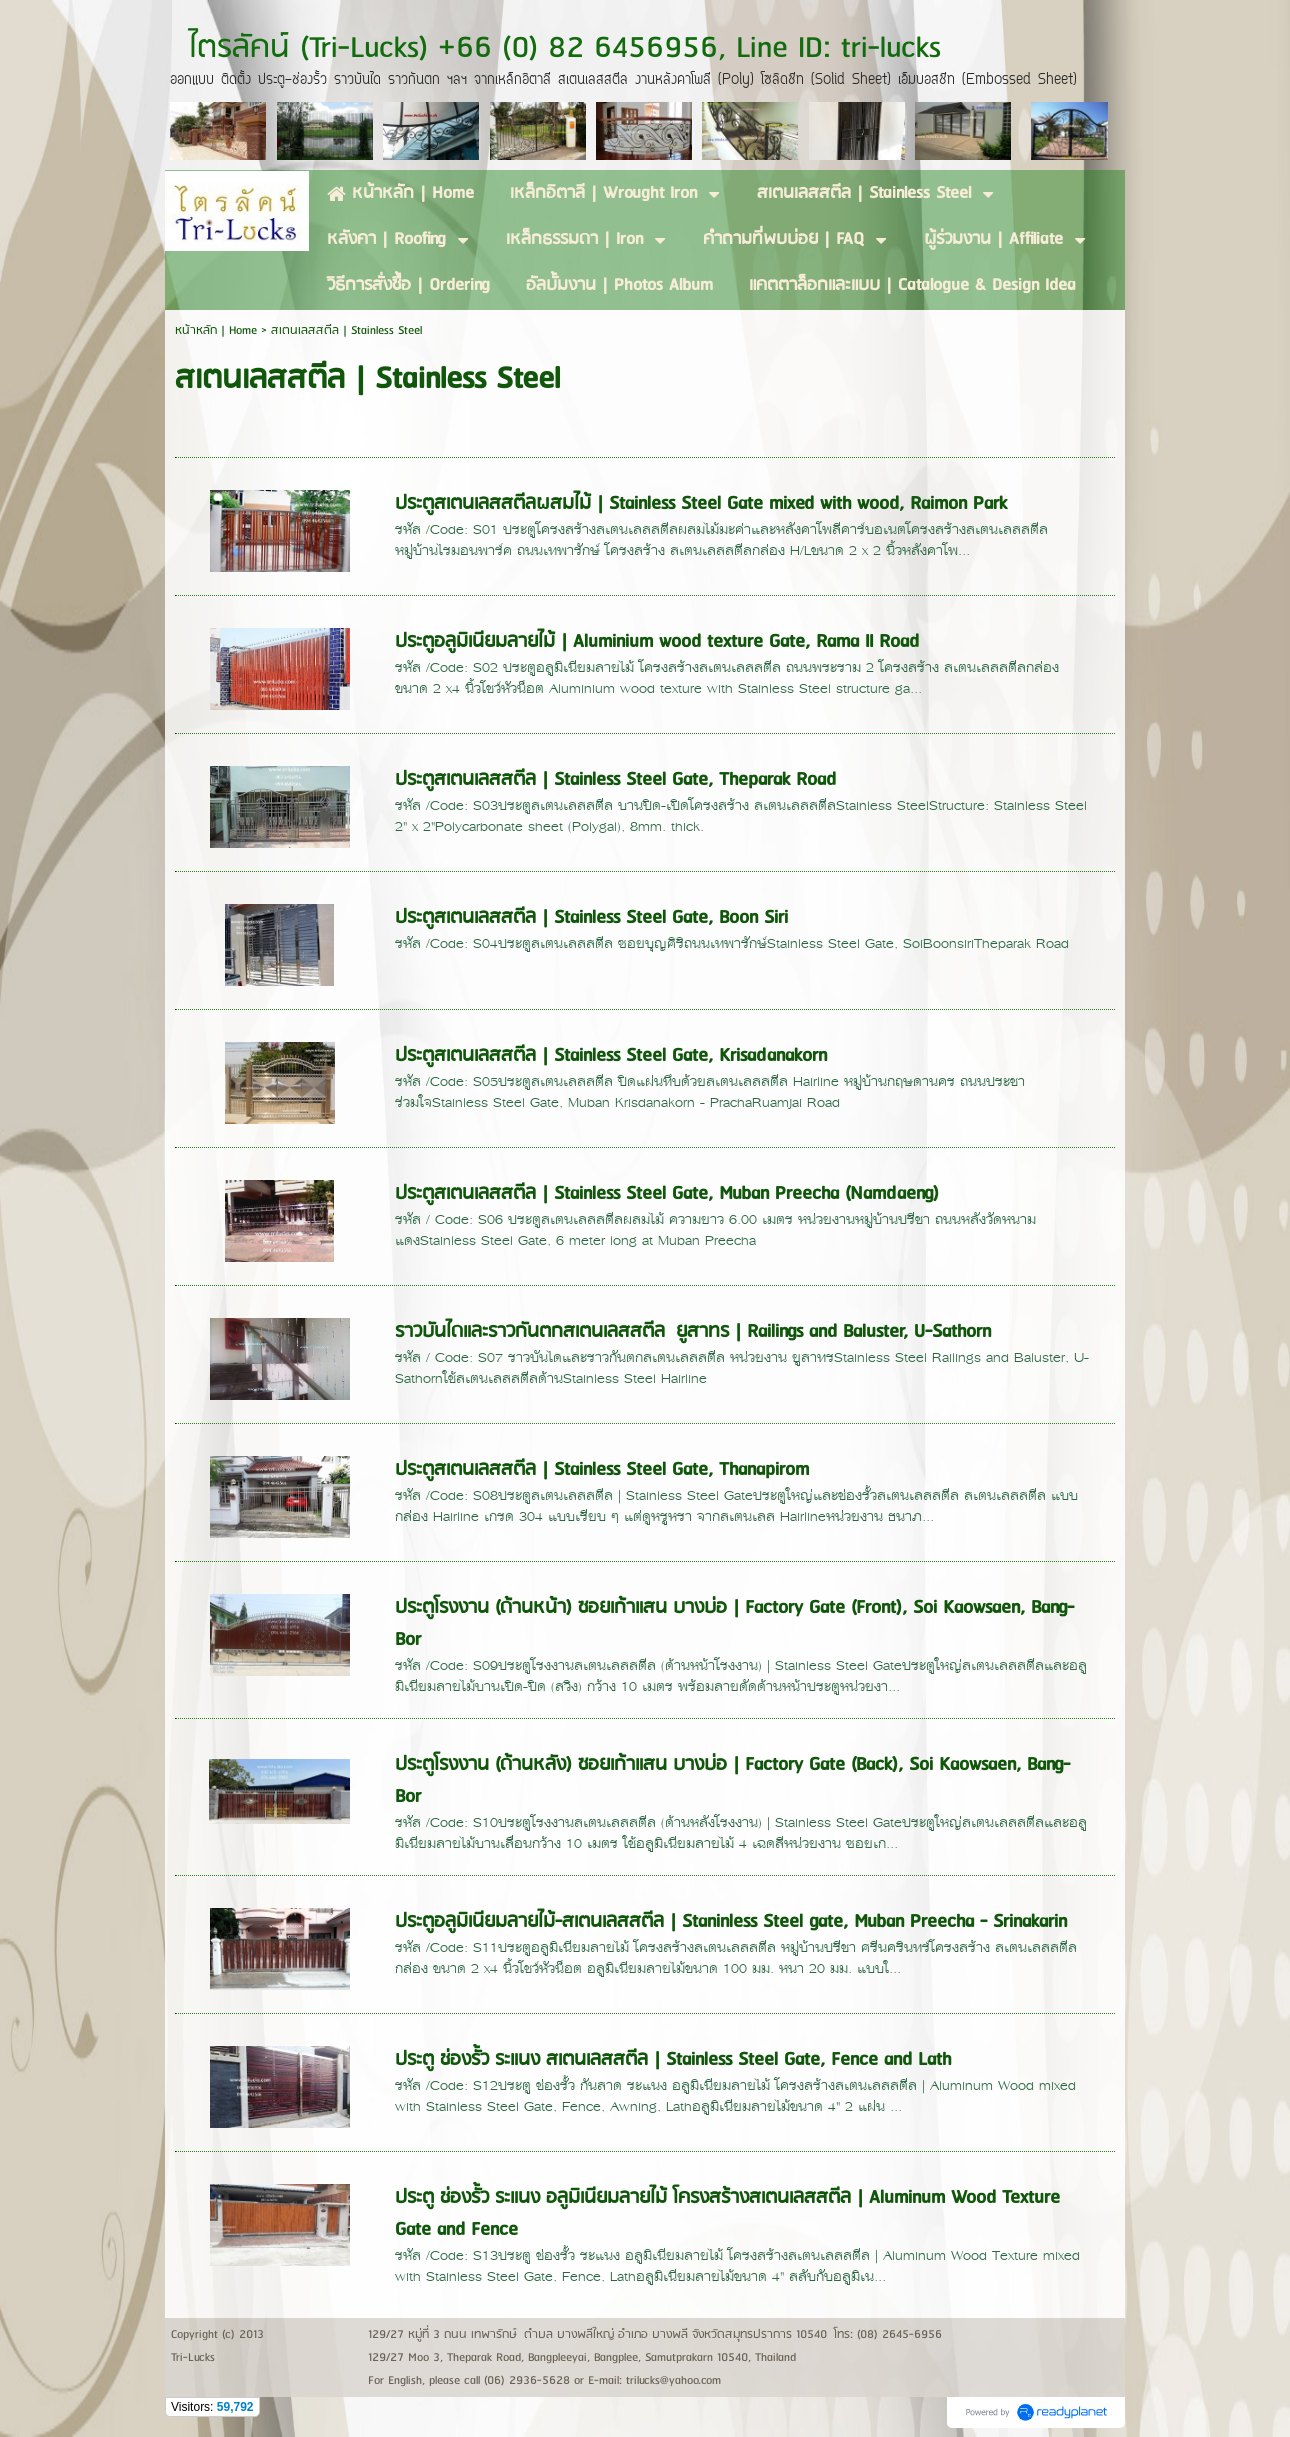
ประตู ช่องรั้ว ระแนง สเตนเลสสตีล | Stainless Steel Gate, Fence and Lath (673, 2060)
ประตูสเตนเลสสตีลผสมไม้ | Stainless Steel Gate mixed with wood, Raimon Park (701, 504)
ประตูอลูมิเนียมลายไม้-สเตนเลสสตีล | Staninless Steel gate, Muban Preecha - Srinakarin (731, 1922)
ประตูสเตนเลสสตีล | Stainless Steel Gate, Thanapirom (602, 1470)
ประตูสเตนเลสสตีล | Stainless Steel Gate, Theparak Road (615, 780)
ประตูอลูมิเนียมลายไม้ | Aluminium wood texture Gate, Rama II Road (657, 642)
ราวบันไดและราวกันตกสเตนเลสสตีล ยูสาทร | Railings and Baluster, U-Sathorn (693, 1332)
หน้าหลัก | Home (218, 330)
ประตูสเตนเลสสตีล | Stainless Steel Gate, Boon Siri (591, 918)
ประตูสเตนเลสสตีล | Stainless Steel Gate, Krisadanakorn (611, 1056)
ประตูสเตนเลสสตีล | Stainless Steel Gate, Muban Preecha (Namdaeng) (667, 1194)
